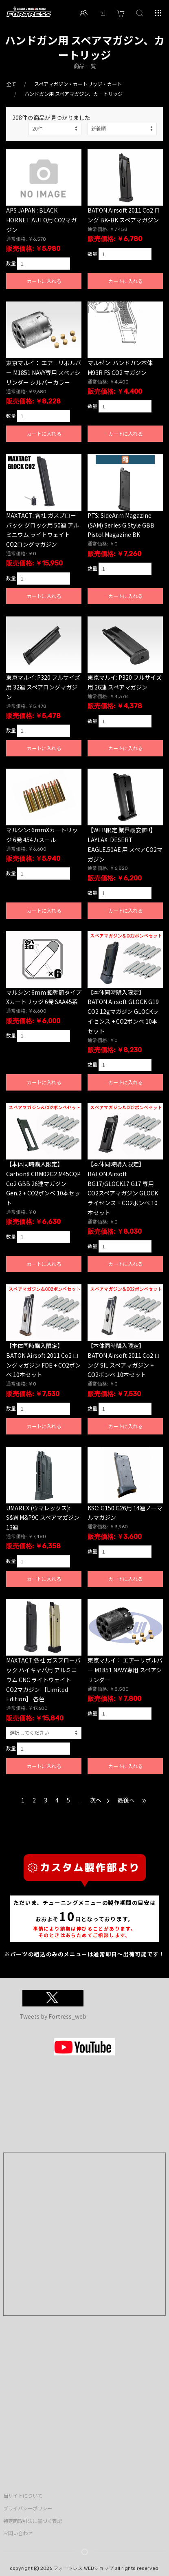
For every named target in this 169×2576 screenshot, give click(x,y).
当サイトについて (22, 2495)
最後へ (133, 1800)
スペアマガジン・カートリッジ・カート (78, 84)
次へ (100, 1800)
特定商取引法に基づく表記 (32, 2521)
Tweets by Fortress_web (53, 2016)
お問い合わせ (18, 2533)
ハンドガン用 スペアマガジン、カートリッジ (73, 94)
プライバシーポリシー (27, 2508)
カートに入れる (44, 281)
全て (11, 84)
